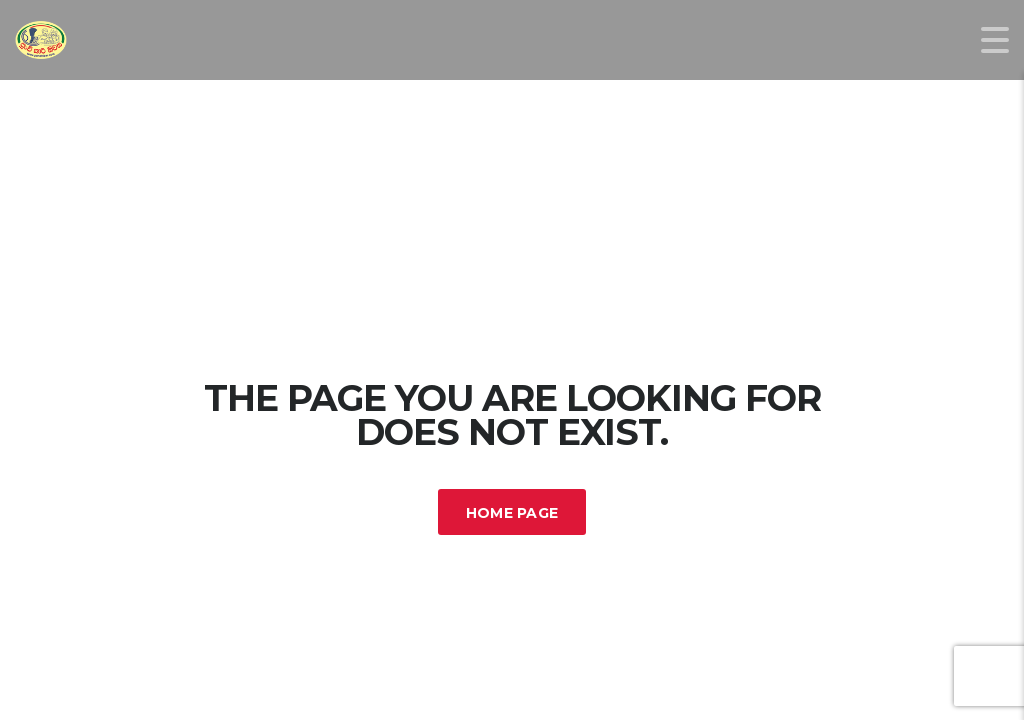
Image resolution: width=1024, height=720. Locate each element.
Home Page (512, 513)
